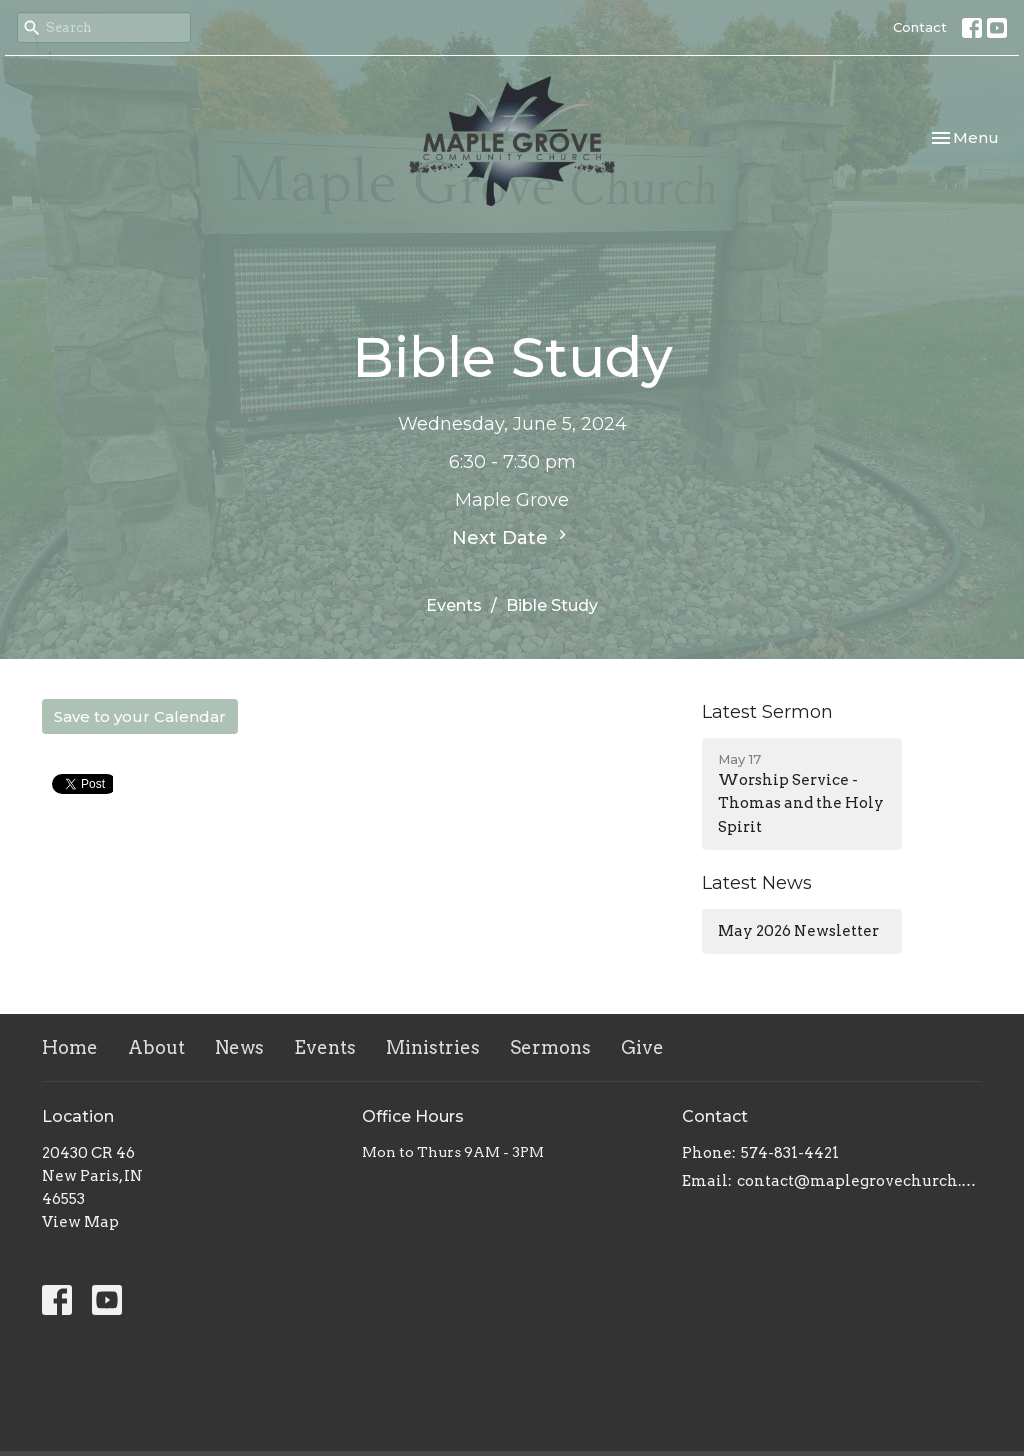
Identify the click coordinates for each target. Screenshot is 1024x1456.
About (156, 1047)
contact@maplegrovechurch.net (859, 1181)
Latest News (757, 883)
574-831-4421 (790, 1153)
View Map (80, 1222)
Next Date (512, 537)
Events (454, 605)
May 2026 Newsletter (798, 931)
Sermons (550, 1047)
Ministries (433, 1047)
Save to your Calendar (140, 716)
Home (70, 1047)
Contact (920, 27)
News (239, 1047)
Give (642, 1047)
